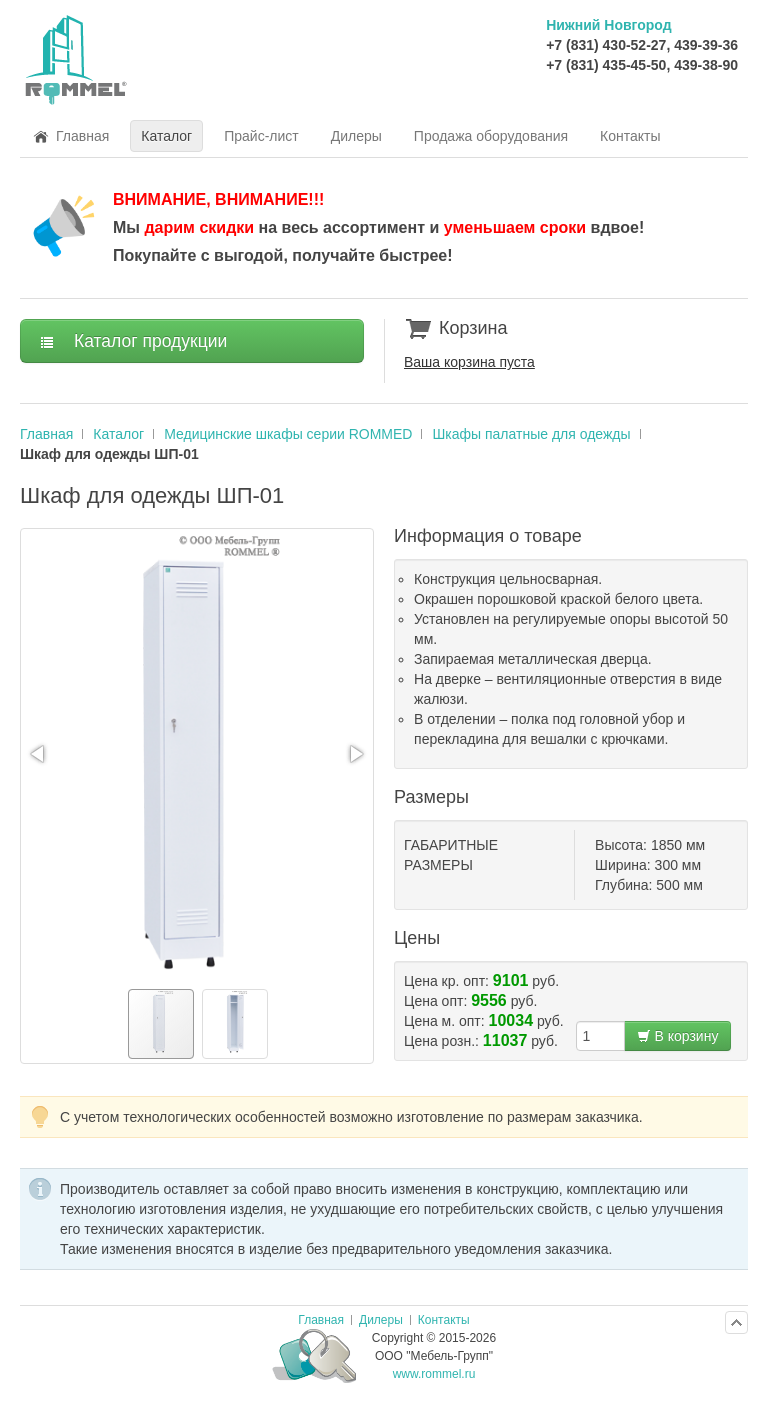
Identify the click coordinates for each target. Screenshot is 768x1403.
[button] (39, 754)
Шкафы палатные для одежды (531, 434)
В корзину (678, 1036)
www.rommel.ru (434, 1374)
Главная (46, 434)
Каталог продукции (133, 341)
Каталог (118, 434)
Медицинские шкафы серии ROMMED (288, 434)
